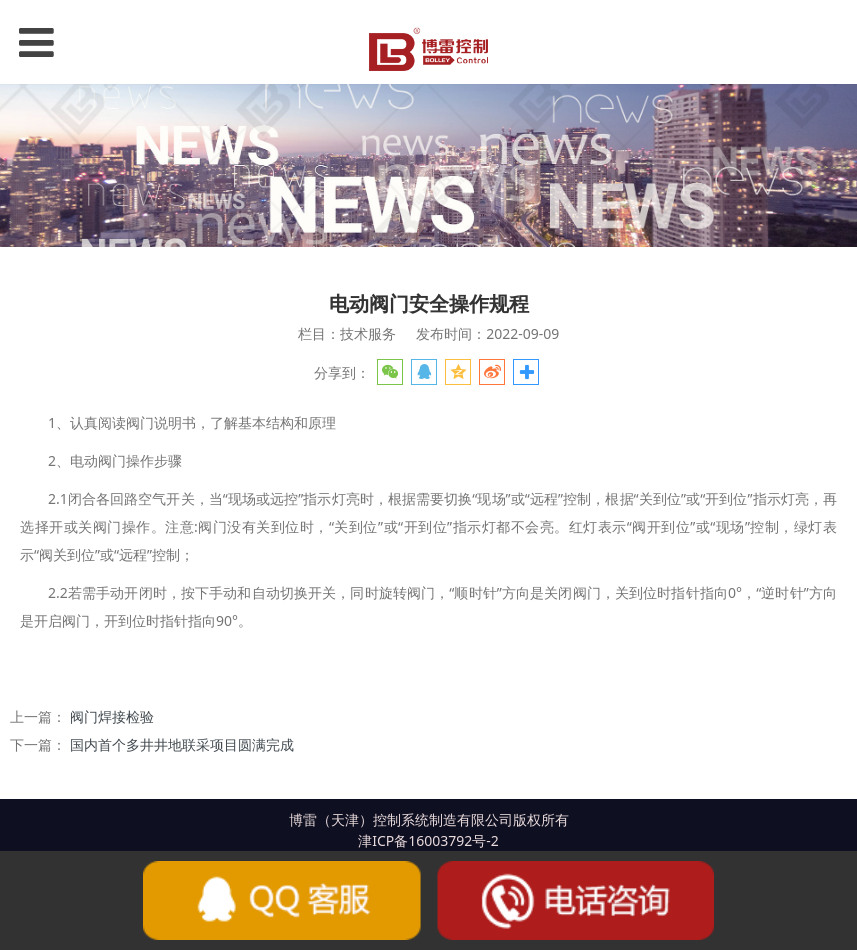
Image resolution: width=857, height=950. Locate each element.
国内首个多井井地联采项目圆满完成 (182, 744)
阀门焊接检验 (112, 716)
